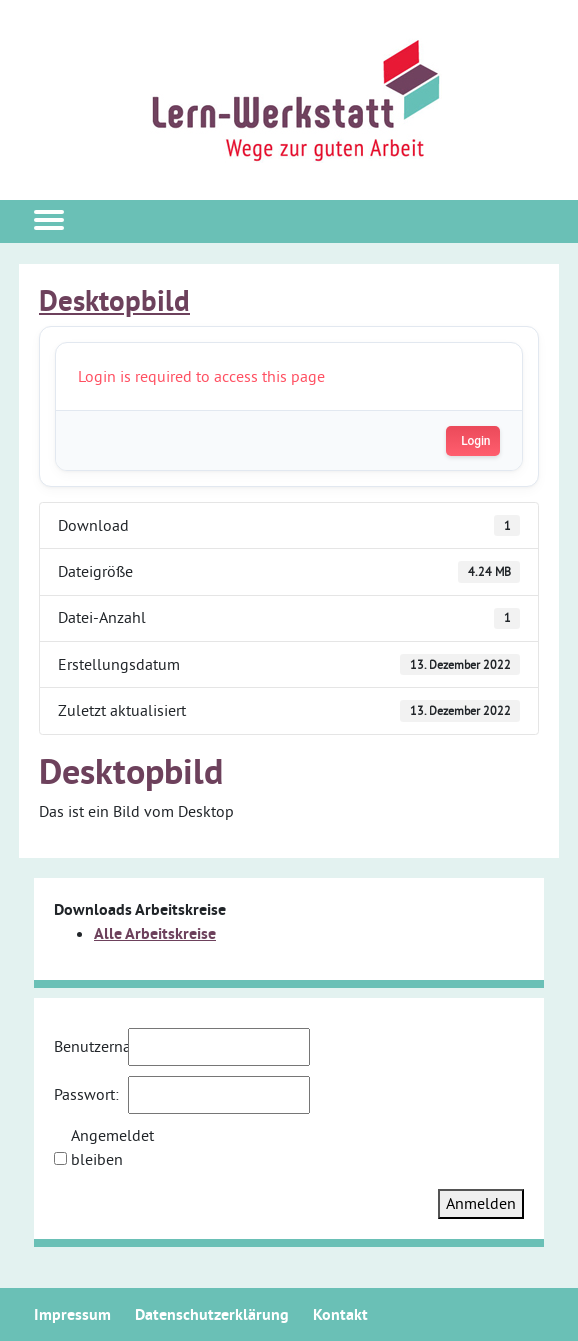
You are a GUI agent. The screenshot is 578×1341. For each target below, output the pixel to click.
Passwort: (86, 1094)
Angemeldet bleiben (106, 1147)
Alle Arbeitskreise (155, 933)
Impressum (72, 1314)
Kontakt (340, 1314)
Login (475, 441)
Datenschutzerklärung (212, 1314)
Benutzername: (89, 1046)
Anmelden (481, 1203)
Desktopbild (114, 300)
